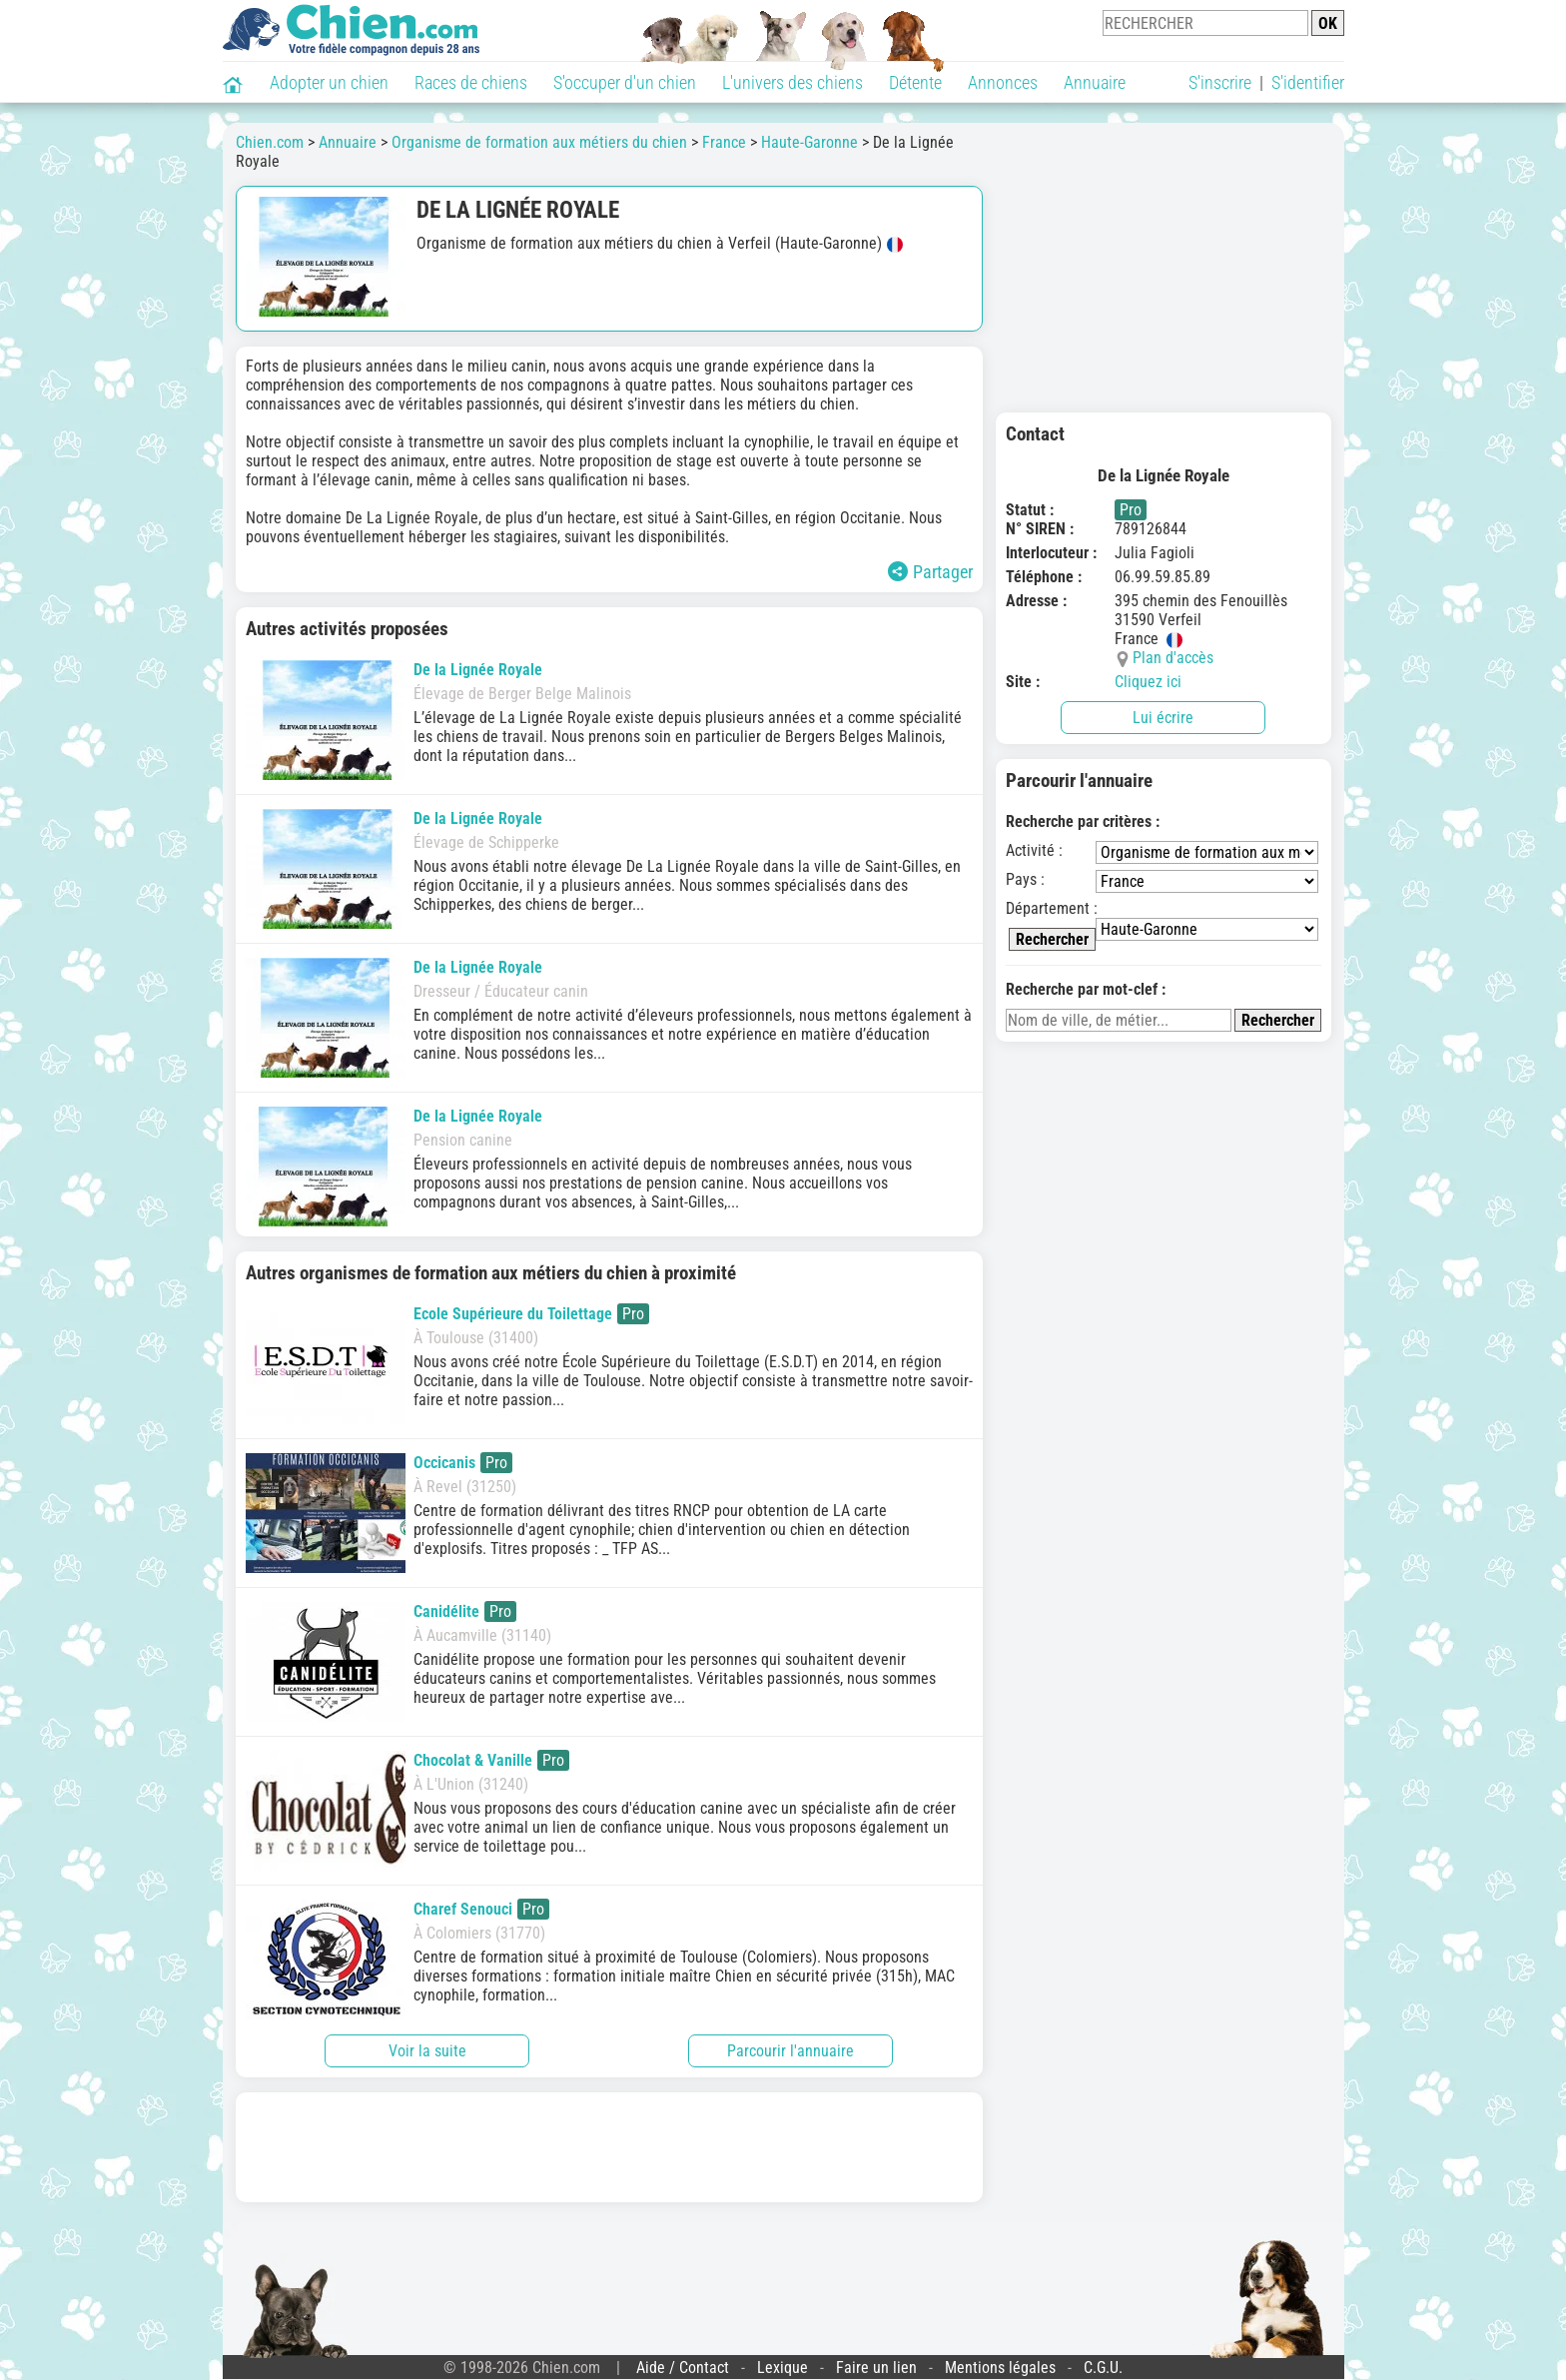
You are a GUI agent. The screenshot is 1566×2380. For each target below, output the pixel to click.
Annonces (1003, 82)
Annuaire (1095, 82)
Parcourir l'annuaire (790, 2050)
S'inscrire (1219, 82)
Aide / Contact (682, 2367)
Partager (930, 571)
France (724, 142)
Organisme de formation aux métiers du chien (539, 142)
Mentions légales (1000, 2367)
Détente (915, 82)
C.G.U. (1103, 2367)
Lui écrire (1163, 717)
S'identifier (1307, 82)
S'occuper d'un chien (624, 82)
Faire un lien (876, 2367)
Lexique (782, 2367)
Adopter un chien (329, 82)
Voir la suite (427, 2050)
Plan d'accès (1173, 657)
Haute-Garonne (809, 142)
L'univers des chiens (792, 82)
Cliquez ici (1148, 681)
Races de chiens (470, 82)
